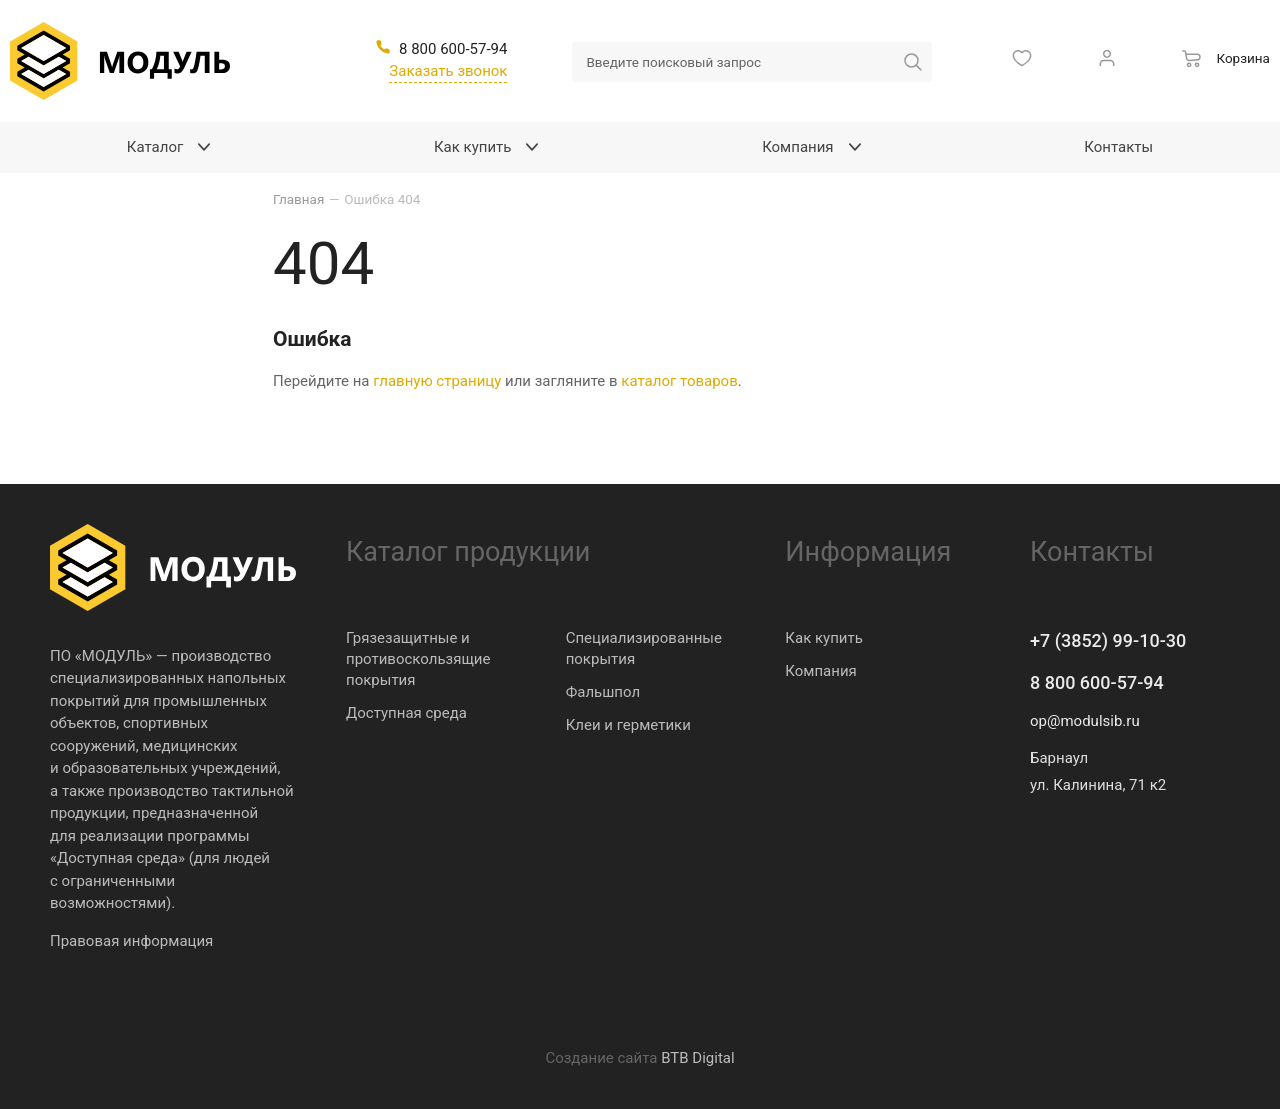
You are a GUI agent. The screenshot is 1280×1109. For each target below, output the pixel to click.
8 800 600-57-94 (1097, 682)
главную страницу (437, 381)
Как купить (824, 638)
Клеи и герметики (628, 725)
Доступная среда (406, 713)
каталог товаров (679, 381)
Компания (820, 671)
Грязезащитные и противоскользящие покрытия (418, 659)
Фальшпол (603, 692)
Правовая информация (131, 941)
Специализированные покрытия (644, 648)
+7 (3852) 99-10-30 (1108, 640)
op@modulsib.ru (1085, 721)
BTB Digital (697, 1058)
